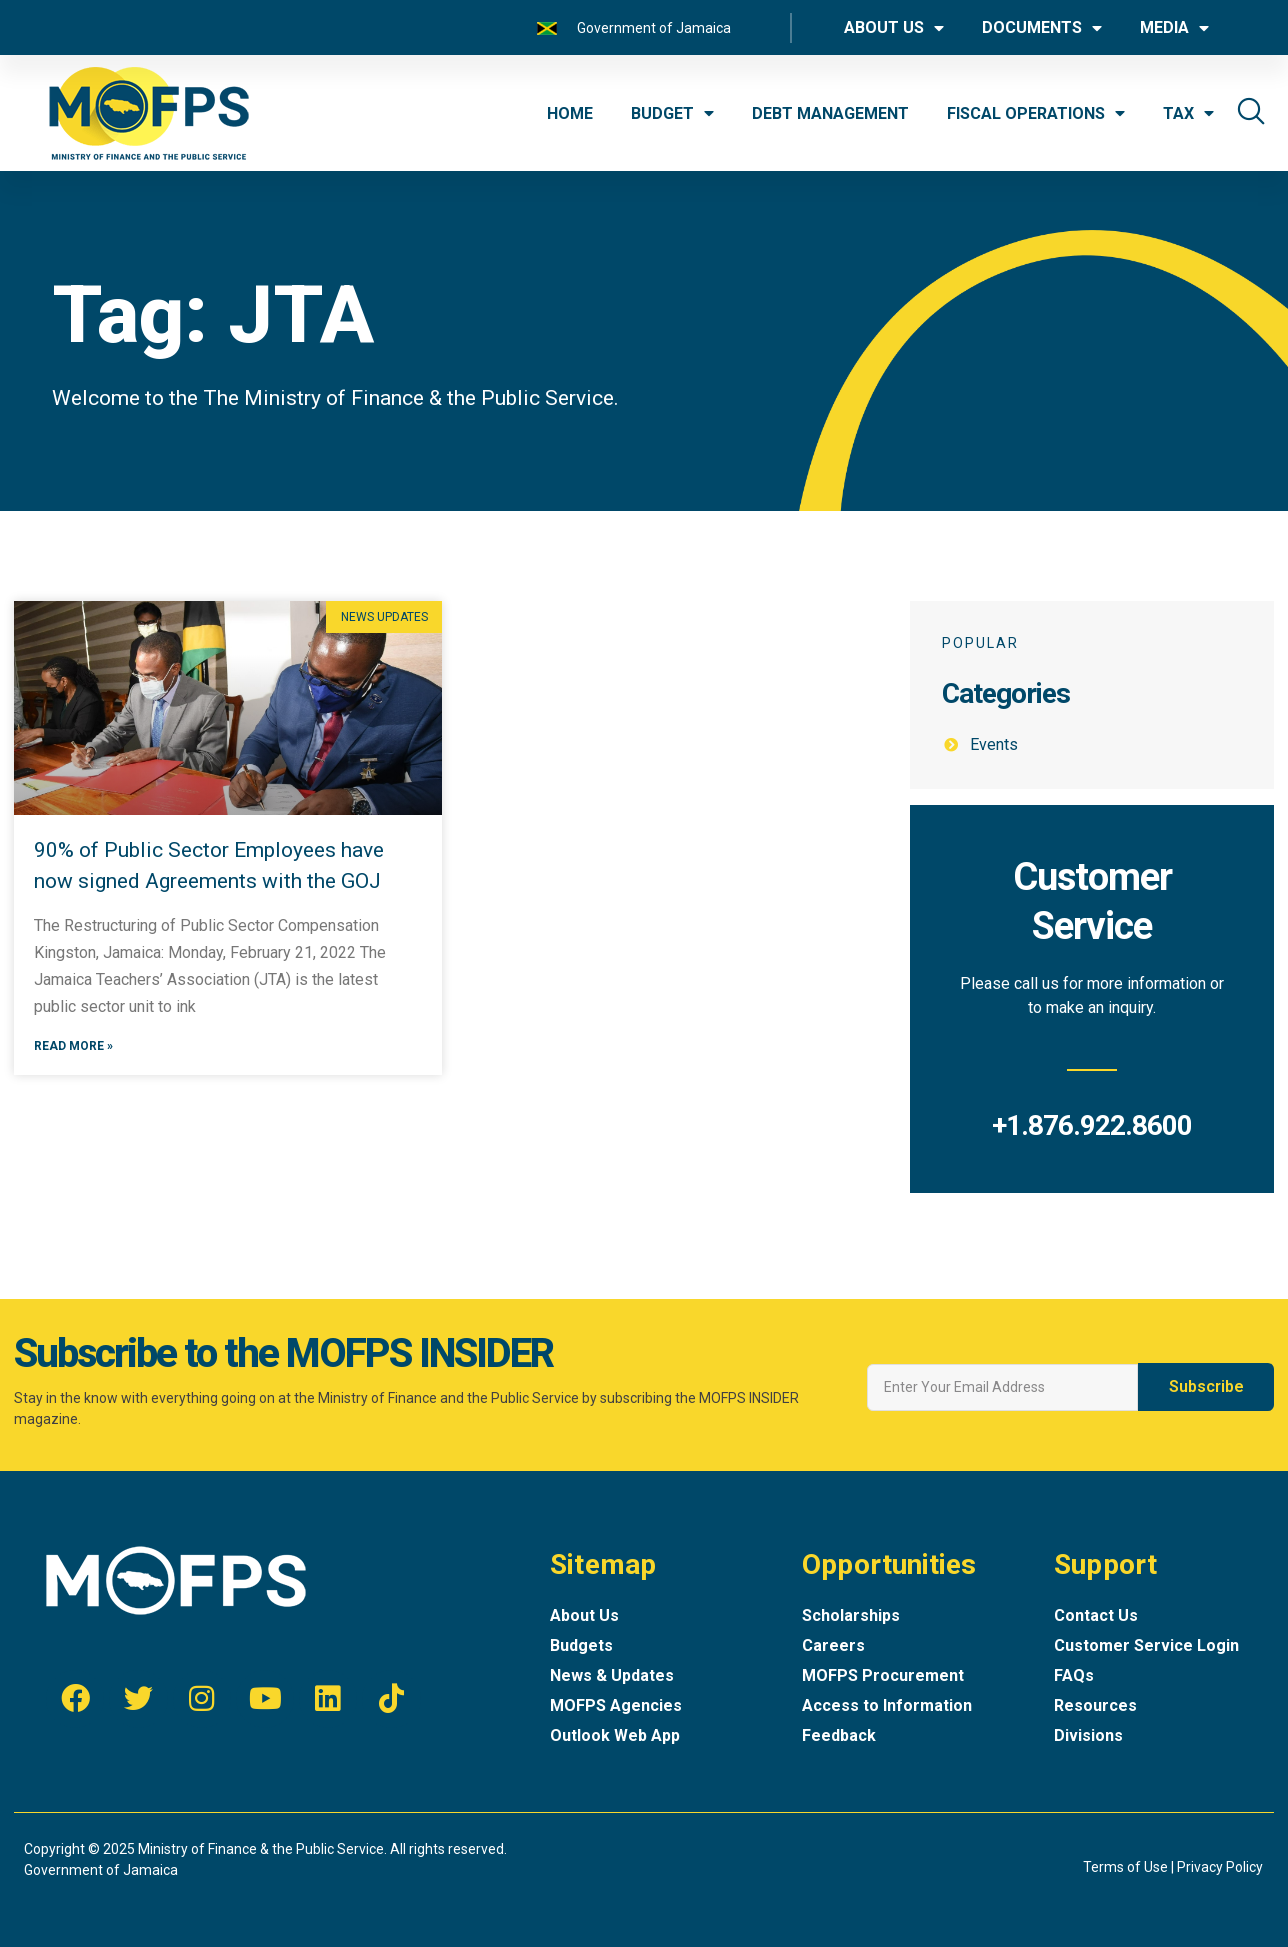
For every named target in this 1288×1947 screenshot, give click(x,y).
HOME (570, 113)
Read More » (73, 1048)
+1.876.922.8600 (1092, 1125)
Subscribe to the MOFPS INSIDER (283, 1353)
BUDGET (672, 113)
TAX (1188, 113)
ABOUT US (894, 28)
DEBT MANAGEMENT (830, 113)
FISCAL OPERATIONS (1036, 113)
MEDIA (1174, 28)
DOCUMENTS (1042, 28)
